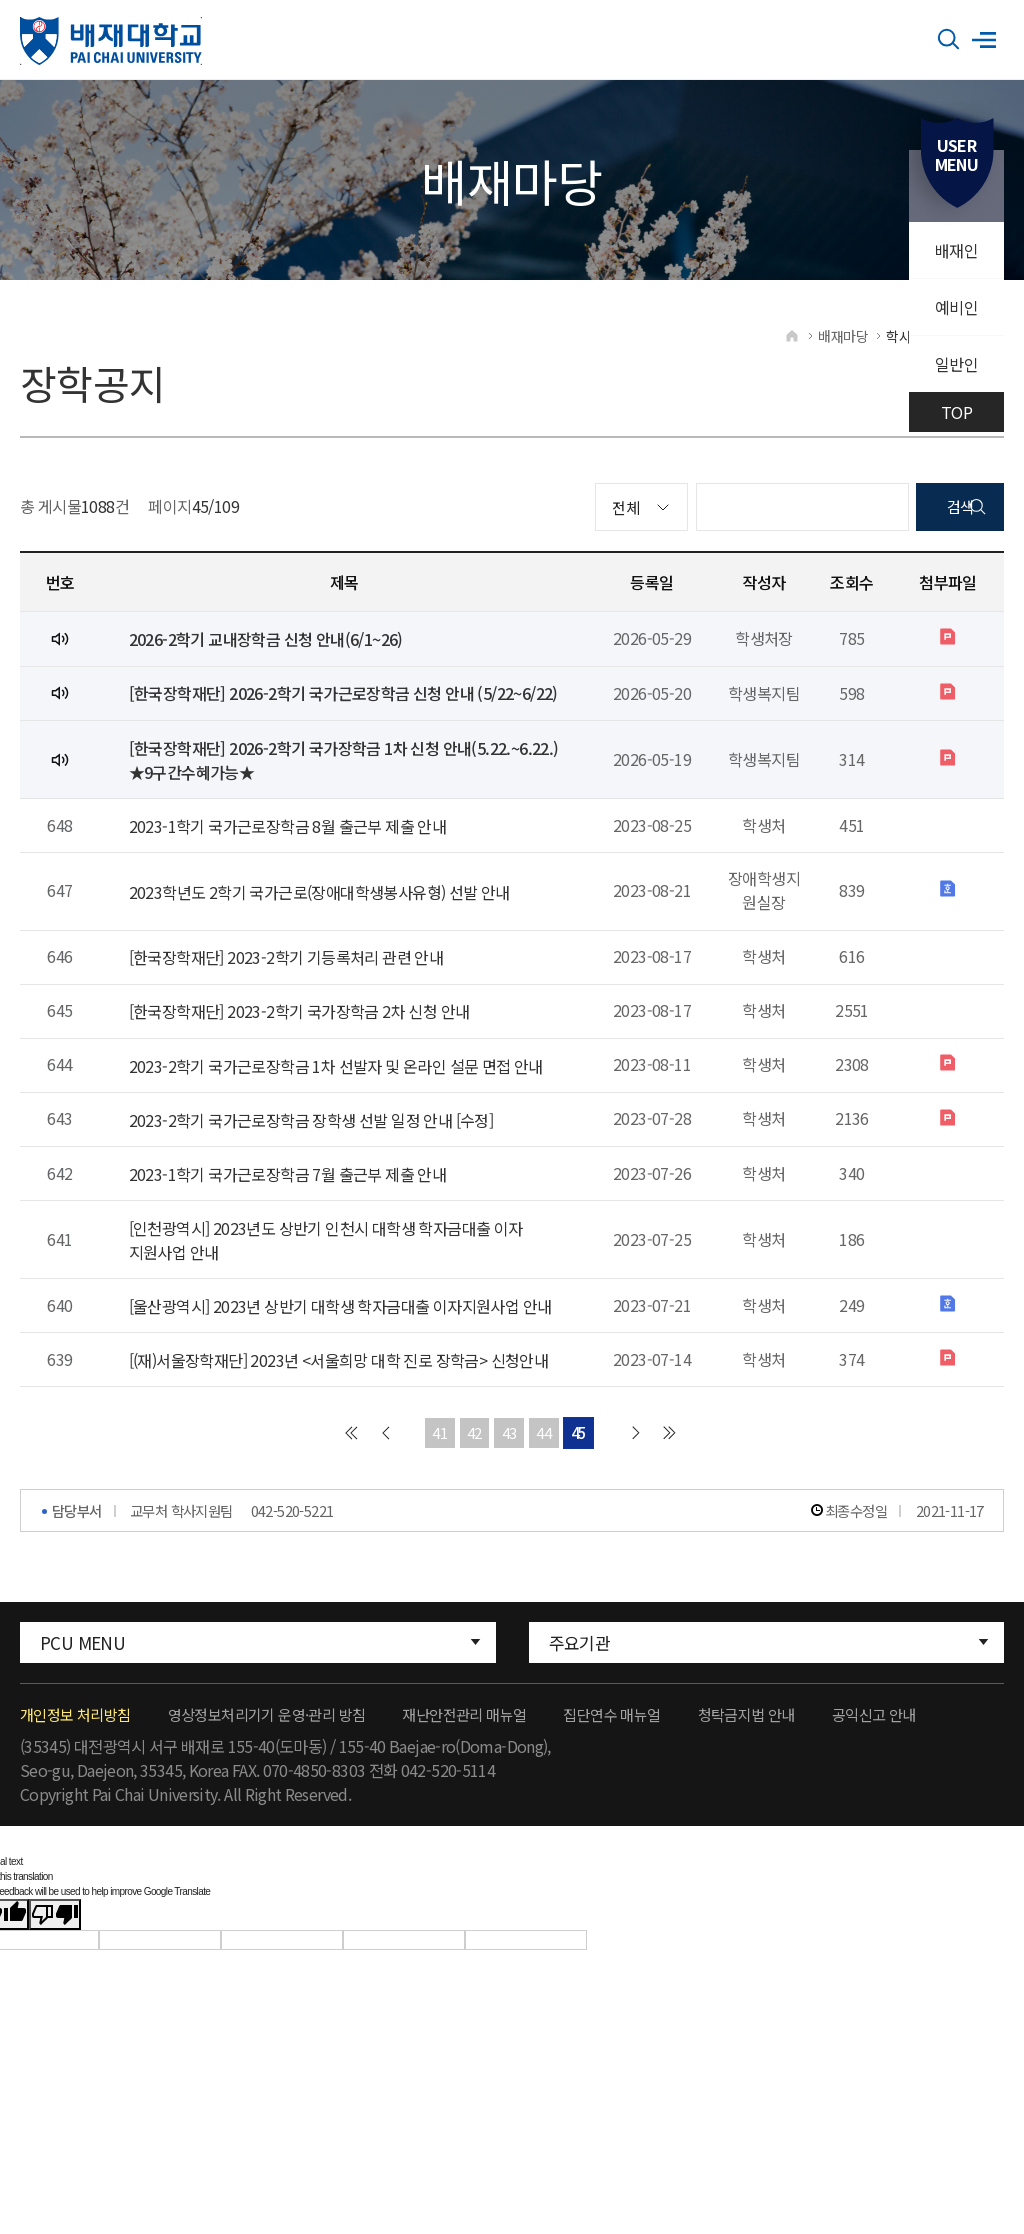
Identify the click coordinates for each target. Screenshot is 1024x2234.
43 (509, 1463)
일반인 (956, 364)
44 (544, 1463)
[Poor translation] (55, 1945)
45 (579, 1463)
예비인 (956, 307)
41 (439, 1463)
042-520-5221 (292, 1540)
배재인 (956, 250)
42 (474, 1463)
